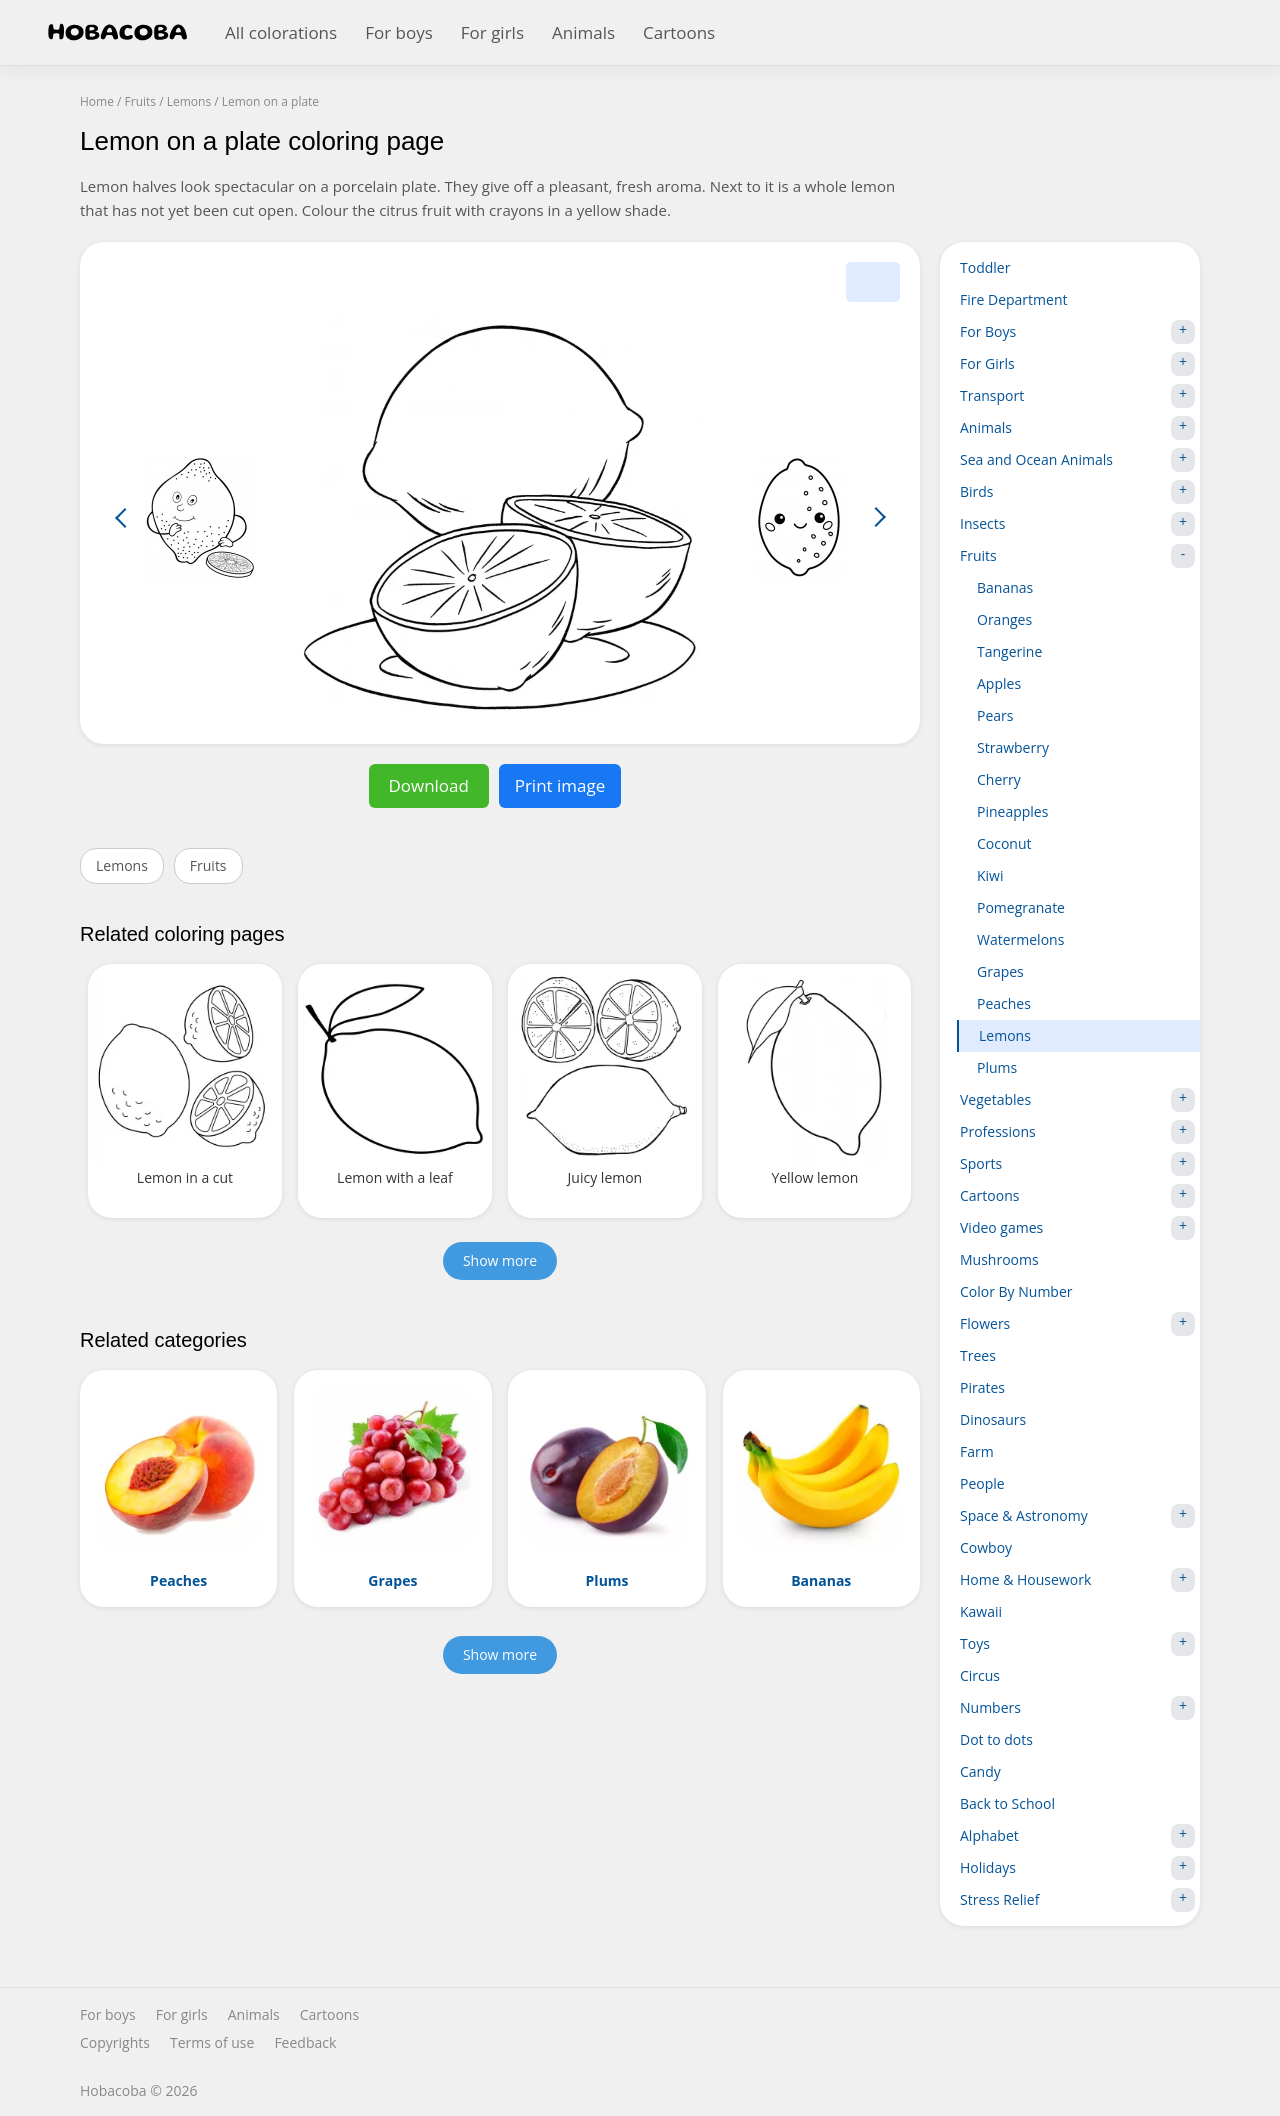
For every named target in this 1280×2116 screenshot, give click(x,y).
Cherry (999, 779)
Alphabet (1077, 1836)
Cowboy (986, 1547)
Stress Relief (1077, 1900)
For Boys (1077, 332)
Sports (1077, 1164)
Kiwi (990, 875)
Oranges (1004, 619)
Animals (583, 32)
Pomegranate (1021, 907)
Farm (977, 1451)
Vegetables (1077, 1100)
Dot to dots (996, 1739)
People (982, 1483)
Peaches (1004, 1003)
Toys (1077, 1644)
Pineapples (1012, 811)
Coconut (1004, 843)
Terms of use (212, 2043)
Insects (1077, 524)
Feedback (305, 2043)
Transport (1077, 396)
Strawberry (1013, 747)
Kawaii (981, 1611)
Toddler (985, 267)
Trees (978, 1355)
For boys (399, 32)
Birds (1077, 492)
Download (428, 785)
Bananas (1005, 587)
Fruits (208, 865)
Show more (500, 1260)
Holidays (1077, 1868)
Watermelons (1020, 939)
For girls (492, 32)
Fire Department (1013, 299)
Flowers (1077, 1324)
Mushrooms (999, 1259)
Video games (1077, 1228)
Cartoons (679, 32)
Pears (995, 715)
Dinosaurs (993, 1419)
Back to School (1007, 1803)
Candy (980, 1771)
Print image (560, 785)
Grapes (1000, 971)
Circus (980, 1675)
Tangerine (1009, 651)
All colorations (281, 32)
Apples (999, 683)
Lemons (122, 865)
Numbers (1077, 1708)
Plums (997, 1067)
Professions (1077, 1132)
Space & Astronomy (1077, 1516)
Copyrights (115, 2043)
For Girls (1077, 364)
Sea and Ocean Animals (1077, 460)
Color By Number (1016, 1291)
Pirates (982, 1387)
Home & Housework (1077, 1580)
